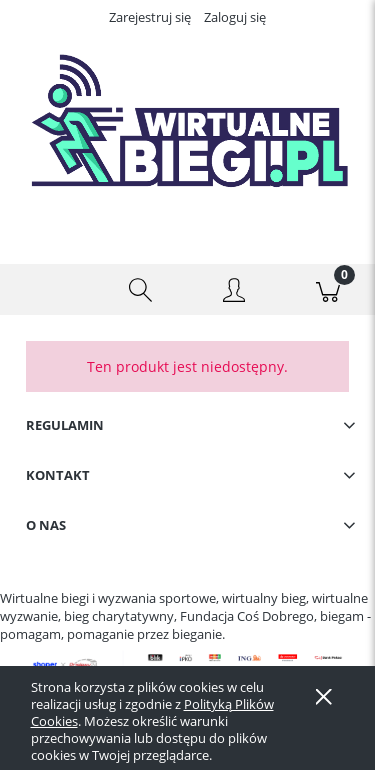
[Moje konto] (235, 293)
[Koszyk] (328, 290)
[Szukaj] (141, 290)
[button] (47, 290)
